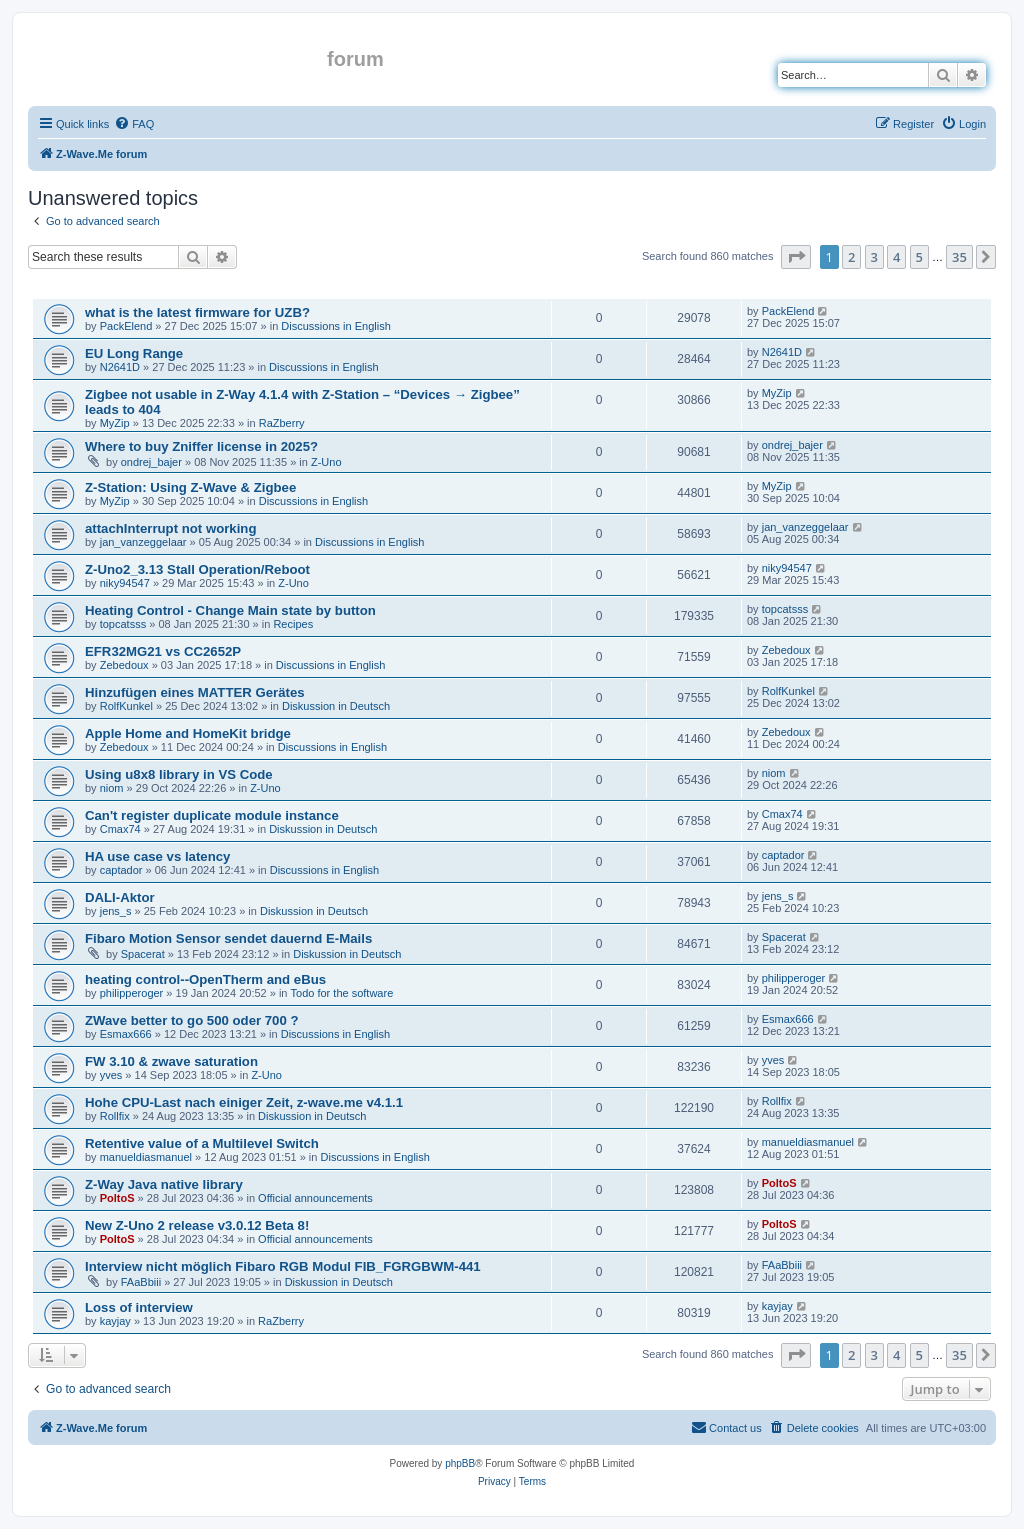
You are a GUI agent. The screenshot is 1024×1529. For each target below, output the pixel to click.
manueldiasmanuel (146, 1157)
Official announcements (315, 1198)
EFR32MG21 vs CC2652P (163, 651)
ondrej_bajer (151, 462)
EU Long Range (134, 353)
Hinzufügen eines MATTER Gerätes (195, 692)
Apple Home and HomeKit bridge (188, 733)
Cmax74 (120, 829)
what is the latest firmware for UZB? (197, 312)
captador (121, 870)
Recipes (293, 624)
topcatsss (123, 624)
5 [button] (919, 257)
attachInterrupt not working (170, 528)
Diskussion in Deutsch (336, 706)
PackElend (126, 326)
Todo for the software (342, 993)
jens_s (116, 911)
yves (111, 1075)
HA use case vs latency (157, 856)
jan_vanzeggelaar (143, 542)
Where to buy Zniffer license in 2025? (201, 446)
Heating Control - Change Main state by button (230, 610)
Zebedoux (124, 665)
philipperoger (132, 993)
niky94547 (125, 583)
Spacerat (143, 954)
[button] (796, 257)
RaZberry (282, 423)
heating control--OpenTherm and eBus (205, 979)
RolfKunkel (126, 706)
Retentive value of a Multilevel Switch (202, 1143)
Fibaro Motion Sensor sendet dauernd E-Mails (228, 938)
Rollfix (115, 1116)
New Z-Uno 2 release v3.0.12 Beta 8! (197, 1225)
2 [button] (851, 257)
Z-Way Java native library (164, 1184)
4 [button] (896, 257)
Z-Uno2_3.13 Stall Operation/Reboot (197, 569)
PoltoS (117, 1198)
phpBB (460, 1463)
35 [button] (959, 257)
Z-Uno (326, 462)
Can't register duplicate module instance (212, 815)
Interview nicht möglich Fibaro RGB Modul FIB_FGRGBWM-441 (283, 1266)
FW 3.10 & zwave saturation (171, 1061)
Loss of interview (139, 1307)
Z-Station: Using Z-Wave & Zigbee (190, 487)
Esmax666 (126, 1034)
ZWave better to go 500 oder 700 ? (192, 1020)
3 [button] (874, 257)
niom (112, 788)
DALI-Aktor (120, 897)
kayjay (115, 1321)
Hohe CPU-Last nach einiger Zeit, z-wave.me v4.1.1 (244, 1102)
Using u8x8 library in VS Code (179, 774)
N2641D (120, 367)
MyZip (115, 423)
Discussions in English (335, 326)
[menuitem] (134, 124)
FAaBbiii (141, 1282)
